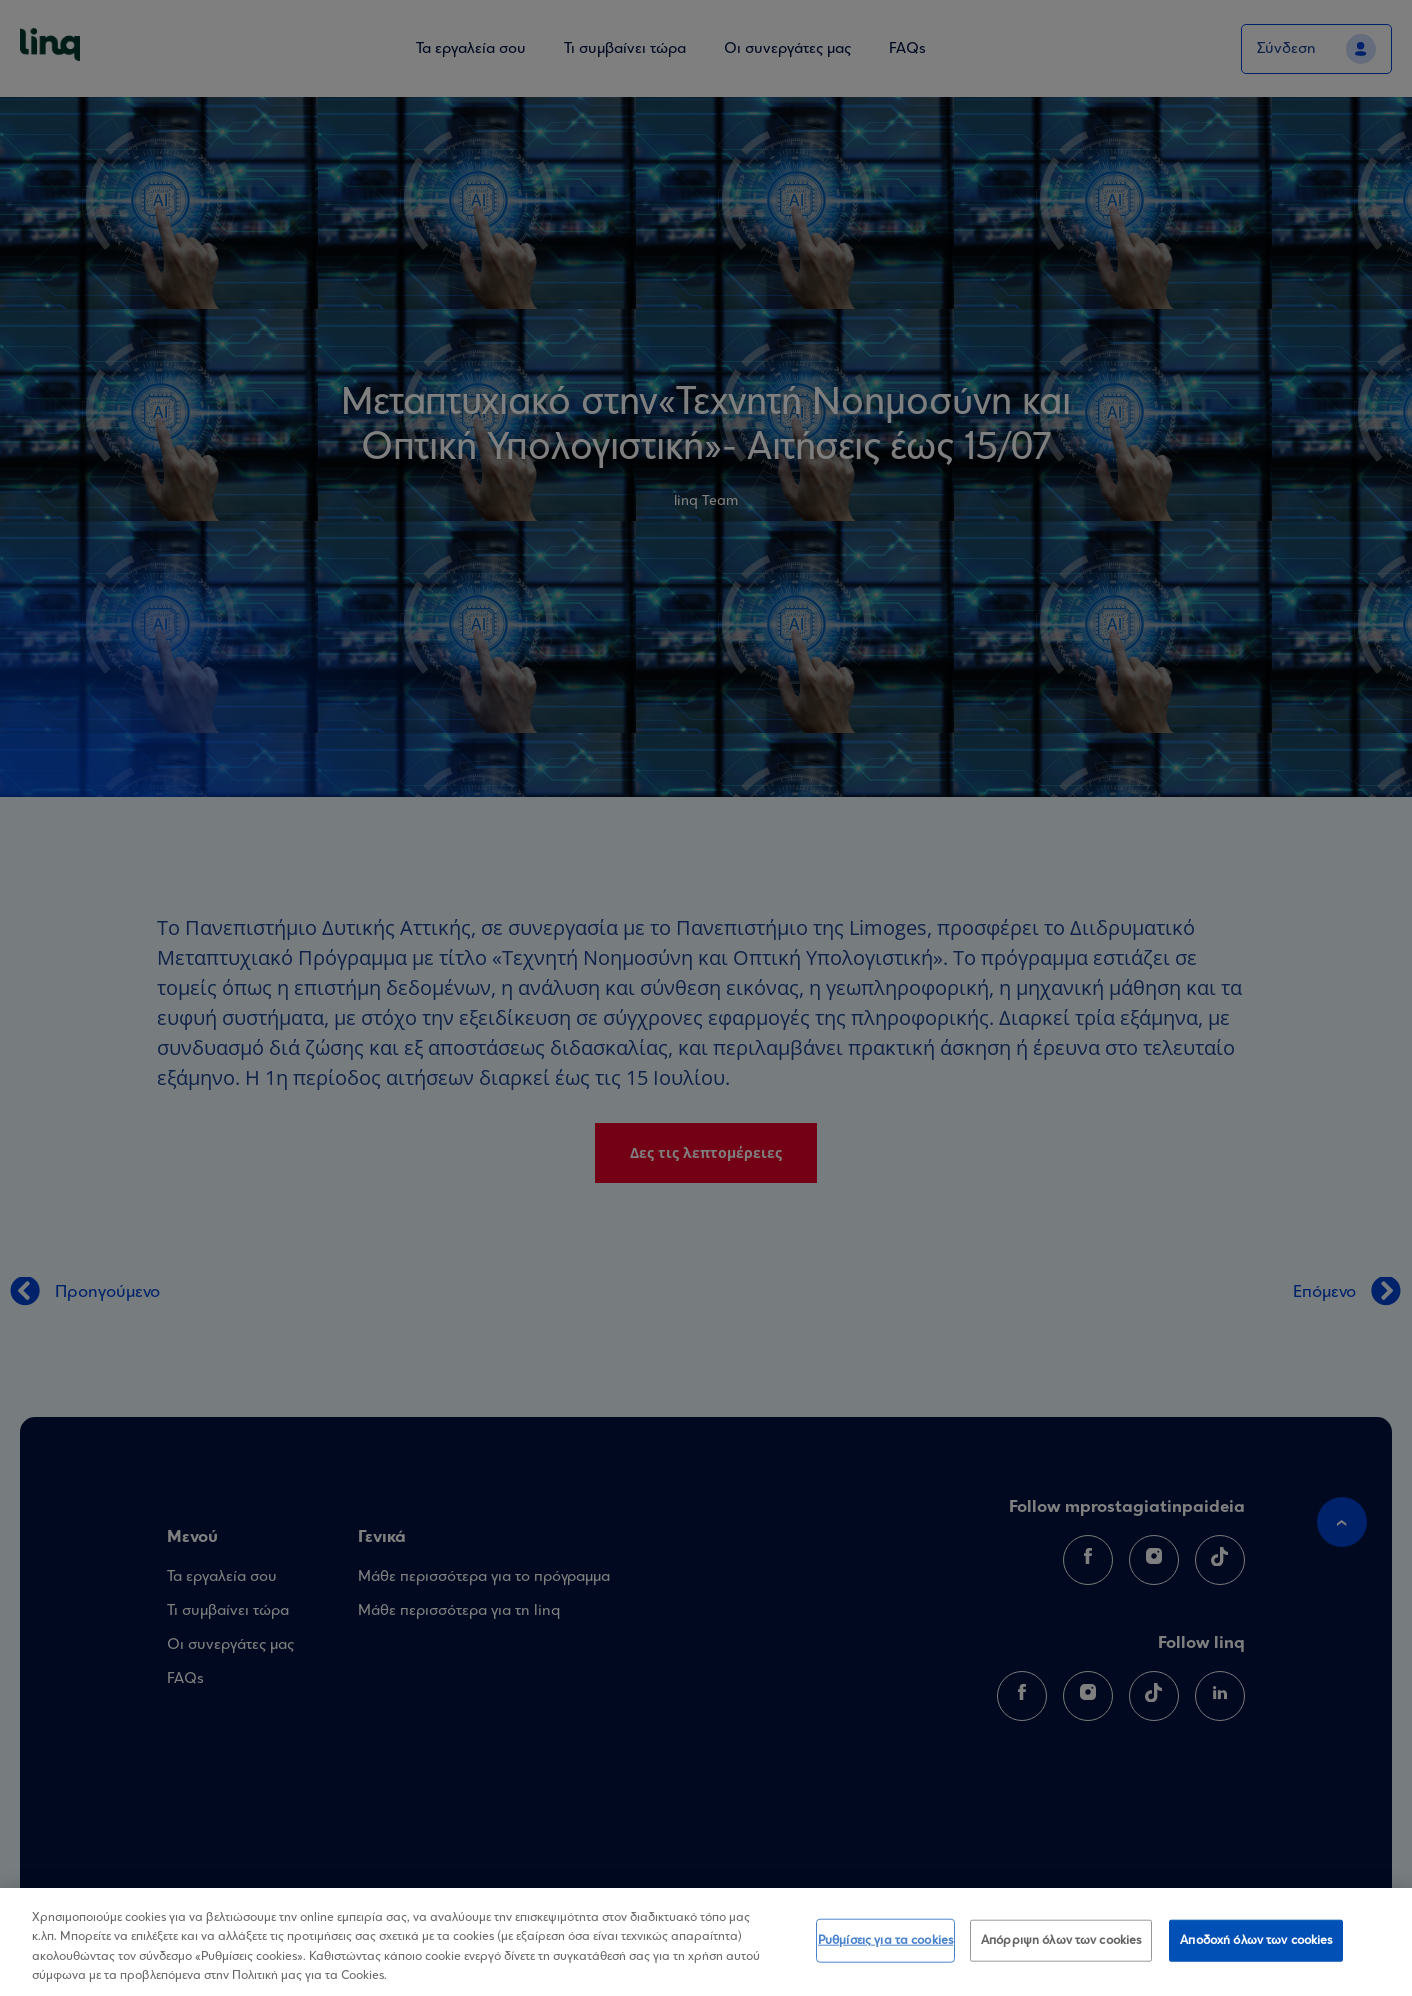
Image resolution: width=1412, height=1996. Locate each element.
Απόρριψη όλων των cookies (1061, 1940)
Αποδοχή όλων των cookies (1256, 1940)
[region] (706, 1942)
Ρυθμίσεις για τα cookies (885, 1940)
